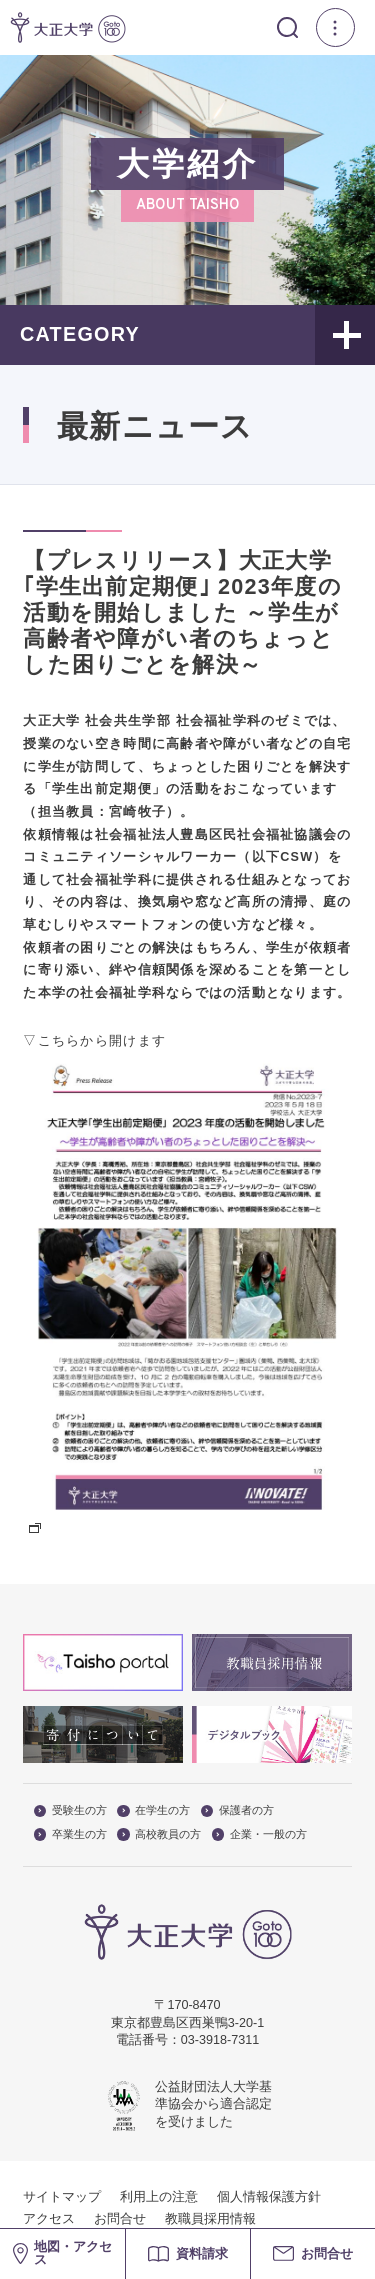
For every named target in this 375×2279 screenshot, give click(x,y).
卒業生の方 (70, 1834)
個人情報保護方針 (269, 2197)
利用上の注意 (159, 2197)
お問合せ (120, 2219)
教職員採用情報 (210, 2219)
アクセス (49, 2219)
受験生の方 (70, 1810)
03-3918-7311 (220, 2040)
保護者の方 (237, 1810)
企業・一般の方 (259, 1834)
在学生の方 (153, 1810)
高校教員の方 (159, 1834)
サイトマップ (62, 2197)
